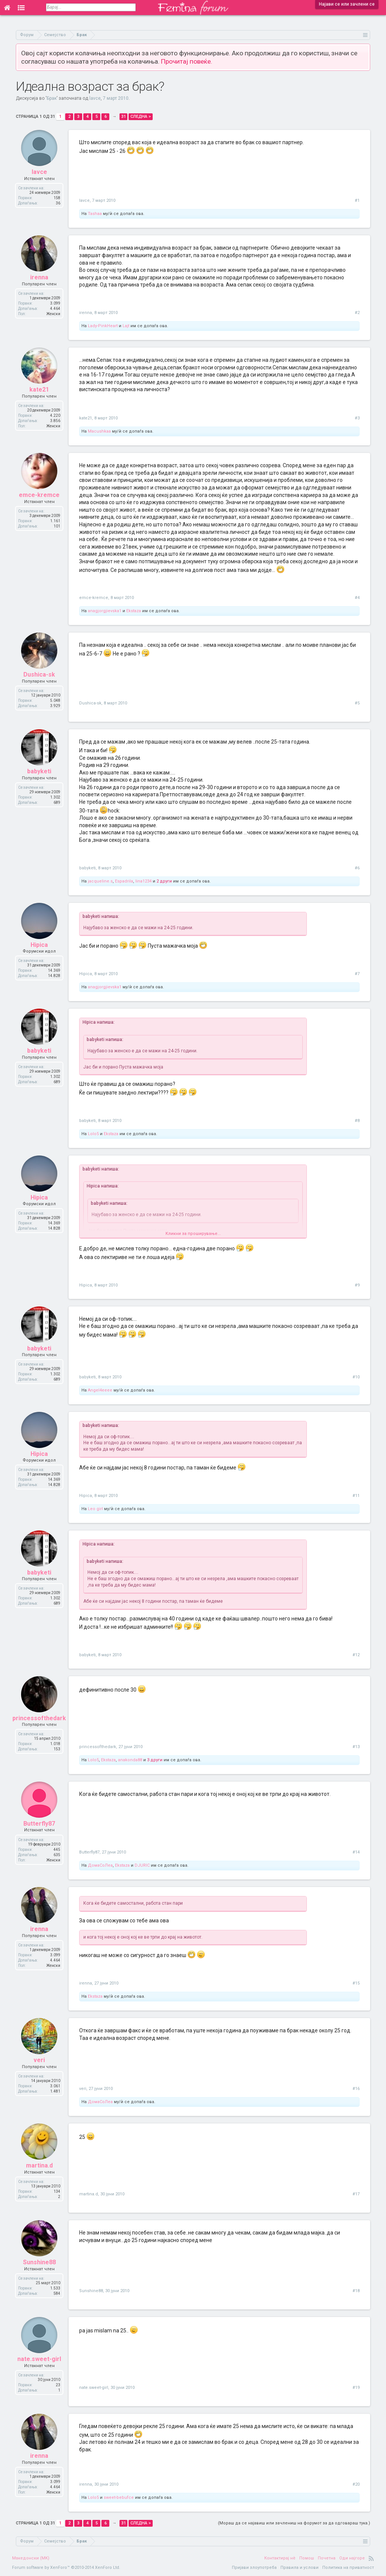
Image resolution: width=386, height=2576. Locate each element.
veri (39, 2060)
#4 (357, 597)
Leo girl (95, 1508)
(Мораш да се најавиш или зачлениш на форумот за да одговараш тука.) (294, 2523)
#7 (357, 973)
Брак (52, 98)
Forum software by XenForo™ (66, 2567)
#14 (356, 1852)
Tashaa (95, 213)
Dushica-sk (39, 674)
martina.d (39, 2165)
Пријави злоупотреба (254, 2567)
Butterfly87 (39, 1823)
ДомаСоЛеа (100, 1865)
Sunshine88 (39, 2262)
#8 (357, 1120)
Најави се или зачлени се (347, 4)
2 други (164, 881)
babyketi (39, 771)
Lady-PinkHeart (103, 325)
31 (123, 116)
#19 (356, 2387)
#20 (356, 2484)
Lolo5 (93, 1133)
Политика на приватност (348, 2567)
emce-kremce (39, 494)
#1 (357, 200)
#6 (357, 868)
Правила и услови (299, 2567)
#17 (356, 2194)
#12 (356, 1654)
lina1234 (143, 881)
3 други (154, 1759)
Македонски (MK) (30, 2558)
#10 (356, 1377)
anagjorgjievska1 (104, 610)
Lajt (126, 325)
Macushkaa (99, 431)
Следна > (140, 116)
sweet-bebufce (119, 2497)
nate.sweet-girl (39, 2359)
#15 (356, 1983)
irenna (39, 277)
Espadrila (124, 881)
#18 (356, 2290)
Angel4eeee (100, 1390)
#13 (356, 1746)
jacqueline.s (100, 881)
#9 (357, 1285)
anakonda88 (130, 1759)
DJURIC (142, 1865)
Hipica (39, 944)
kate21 (39, 389)
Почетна (326, 2558)
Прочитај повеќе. (186, 61)
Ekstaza (133, 610)
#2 (357, 312)
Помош (306, 2558)
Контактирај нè (280, 2558)
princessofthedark (39, 1718)
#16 (356, 2088)
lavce (95, 98)
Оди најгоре (352, 2558)
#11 (356, 1495)
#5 (357, 703)
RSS (371, 2558)
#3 (357, 418)
